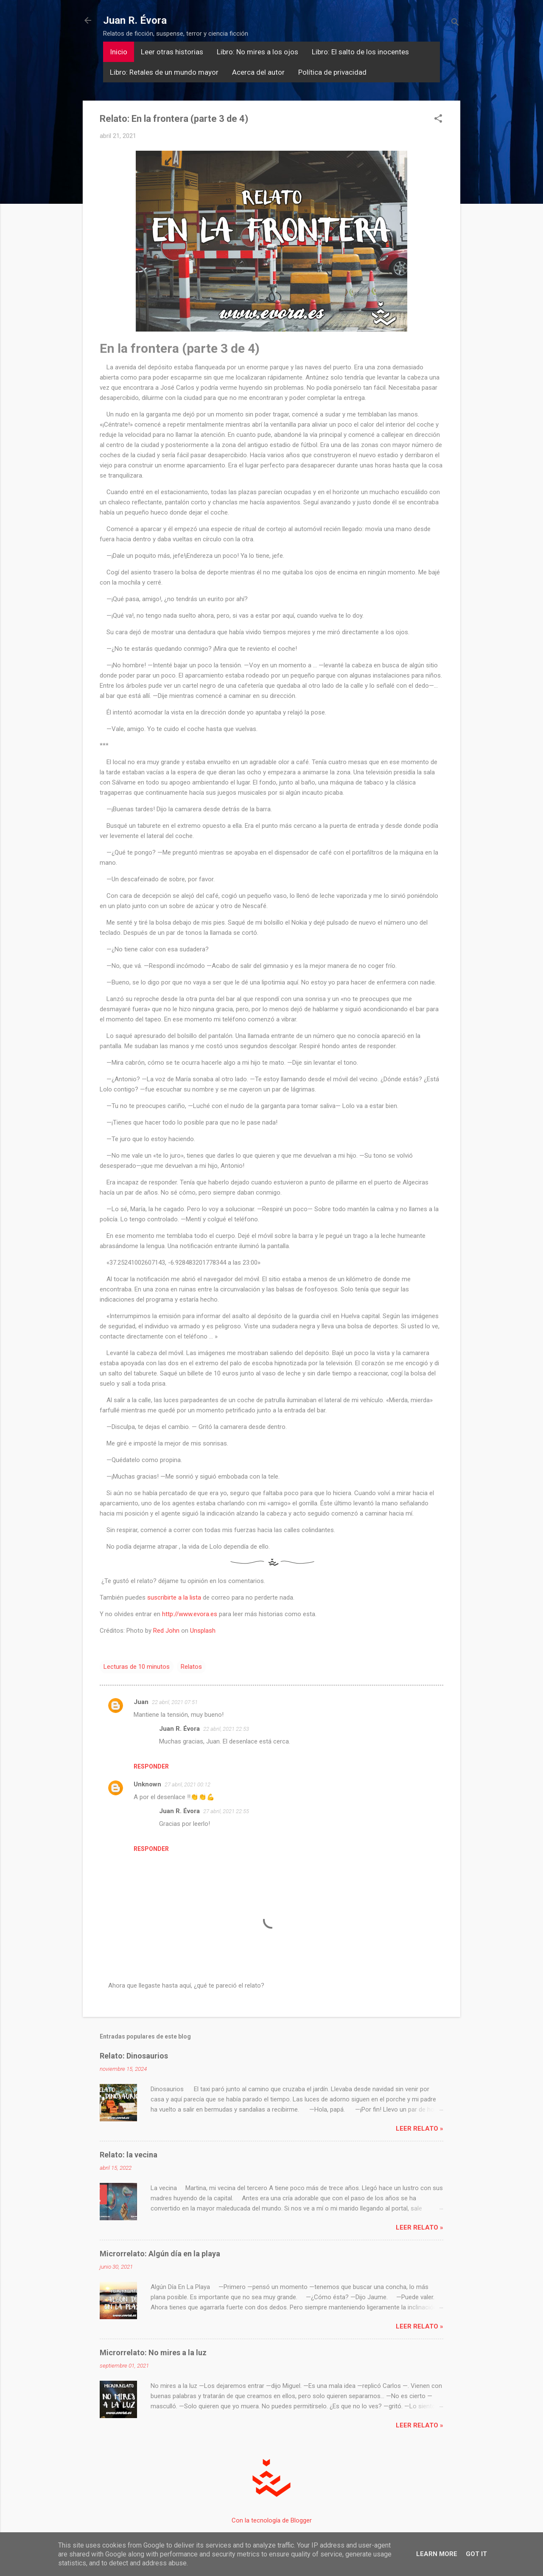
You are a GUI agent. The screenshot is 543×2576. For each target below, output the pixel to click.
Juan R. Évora (135, 20)
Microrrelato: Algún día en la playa (160, 2253)
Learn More (436, 2554)
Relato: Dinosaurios (134, 2055)
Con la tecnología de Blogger (272, 2520)
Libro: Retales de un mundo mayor (164, 72)
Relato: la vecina (128, 2154)
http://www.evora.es (189, 1614)
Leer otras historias (172, 52)
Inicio (118, 52)
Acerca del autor (258, 72)
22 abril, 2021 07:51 (175, 1702)
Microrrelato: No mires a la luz (153, 2352)
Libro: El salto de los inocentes (360, 52)
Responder (151, 1766)
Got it (476, 2554)
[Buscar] (455, 23)
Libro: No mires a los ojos (257, 52)
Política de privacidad (332, 72)
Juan (141, 1702)
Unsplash (203, 1630)
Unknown (147, 1784)
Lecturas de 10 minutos (137, 1666)
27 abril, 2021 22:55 (226, 1811)
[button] (438, 119)
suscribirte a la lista (174, 1597)
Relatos (191, 1666)
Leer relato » (419, 2128)
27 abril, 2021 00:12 (187, 1784)
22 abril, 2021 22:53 (226, 1729)
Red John (166, 1630)
